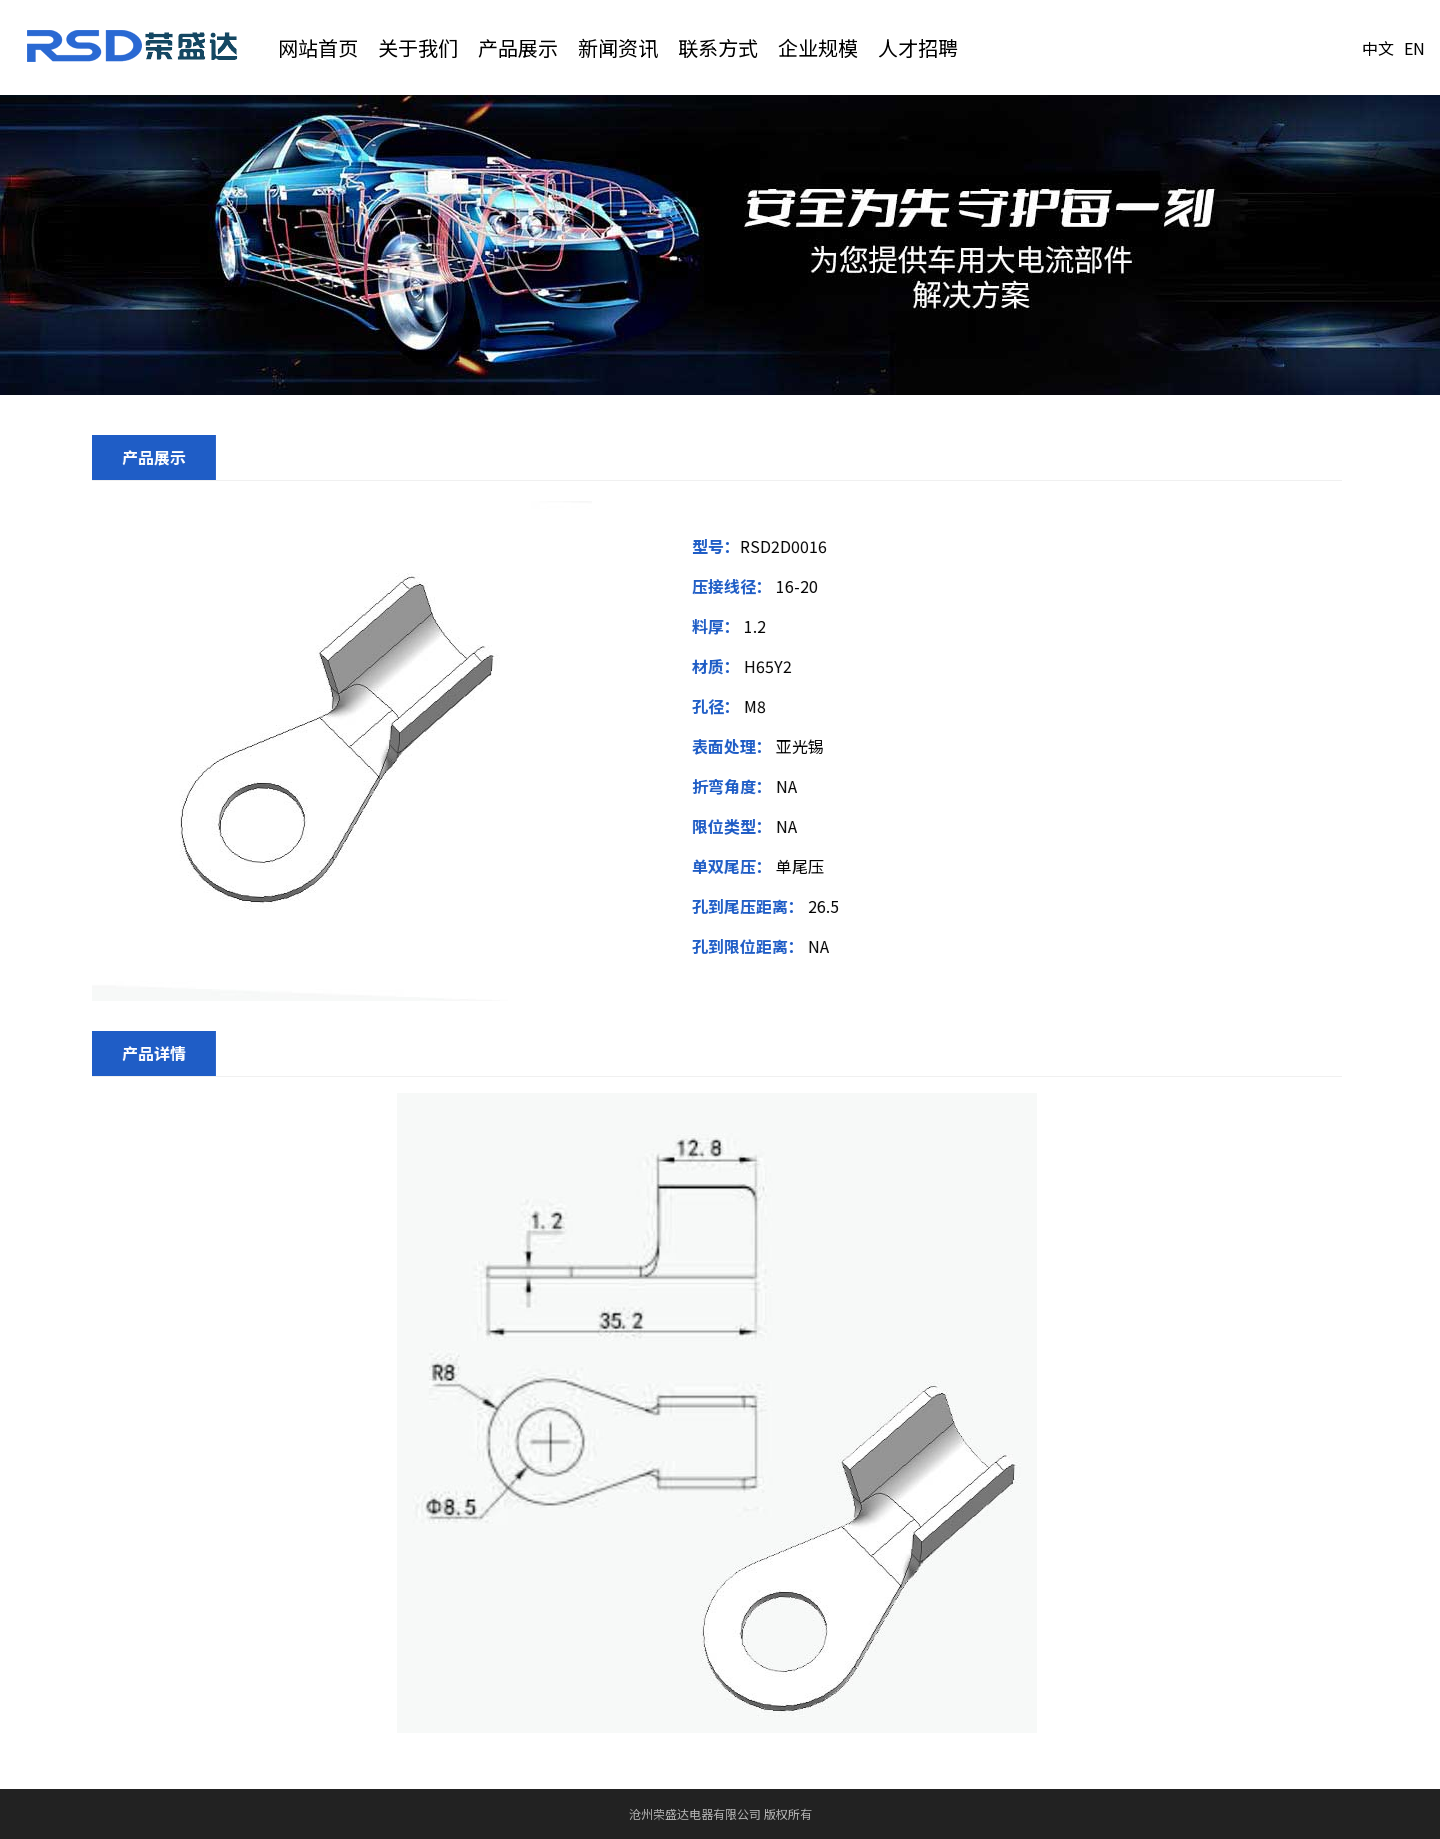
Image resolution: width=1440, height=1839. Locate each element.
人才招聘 (918, 47)
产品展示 (518, 47)
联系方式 (718, 47)
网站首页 (318, 47)
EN (1414, 48)
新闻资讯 (618, 47)
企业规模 (818, 47)
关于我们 (418, 47)
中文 (1378, 48)
